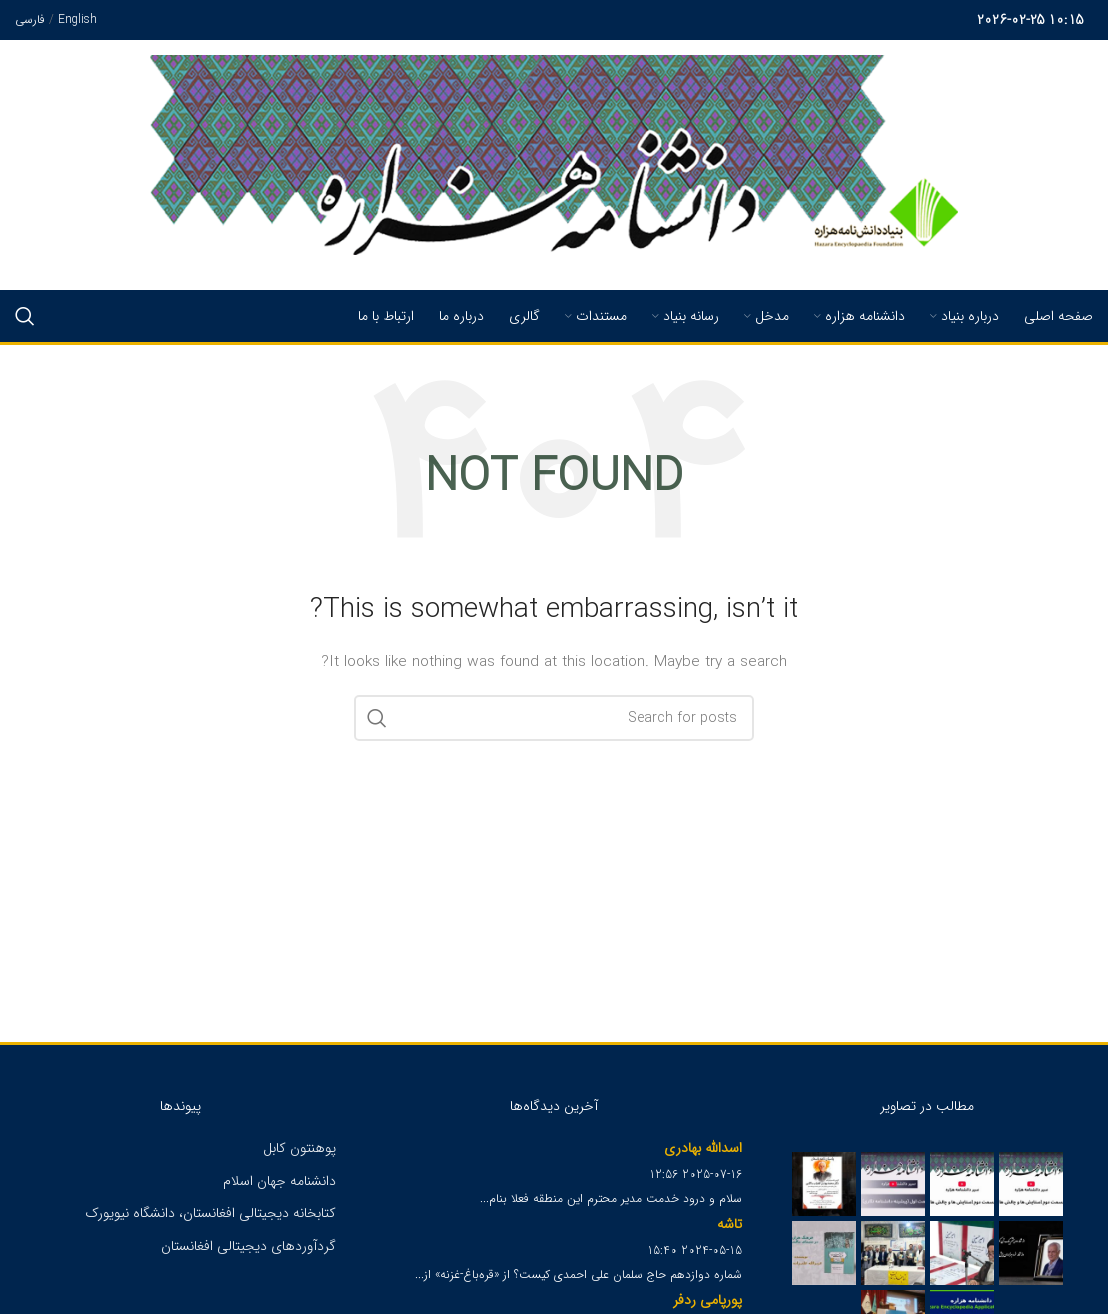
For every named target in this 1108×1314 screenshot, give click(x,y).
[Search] (25, 316)
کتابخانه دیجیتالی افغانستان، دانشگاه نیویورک (210, 1213)
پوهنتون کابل (299, 1148)
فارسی (30, 19)
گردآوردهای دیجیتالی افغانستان (248, 1246)
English (77, 19)
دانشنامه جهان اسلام (279, 1181)
